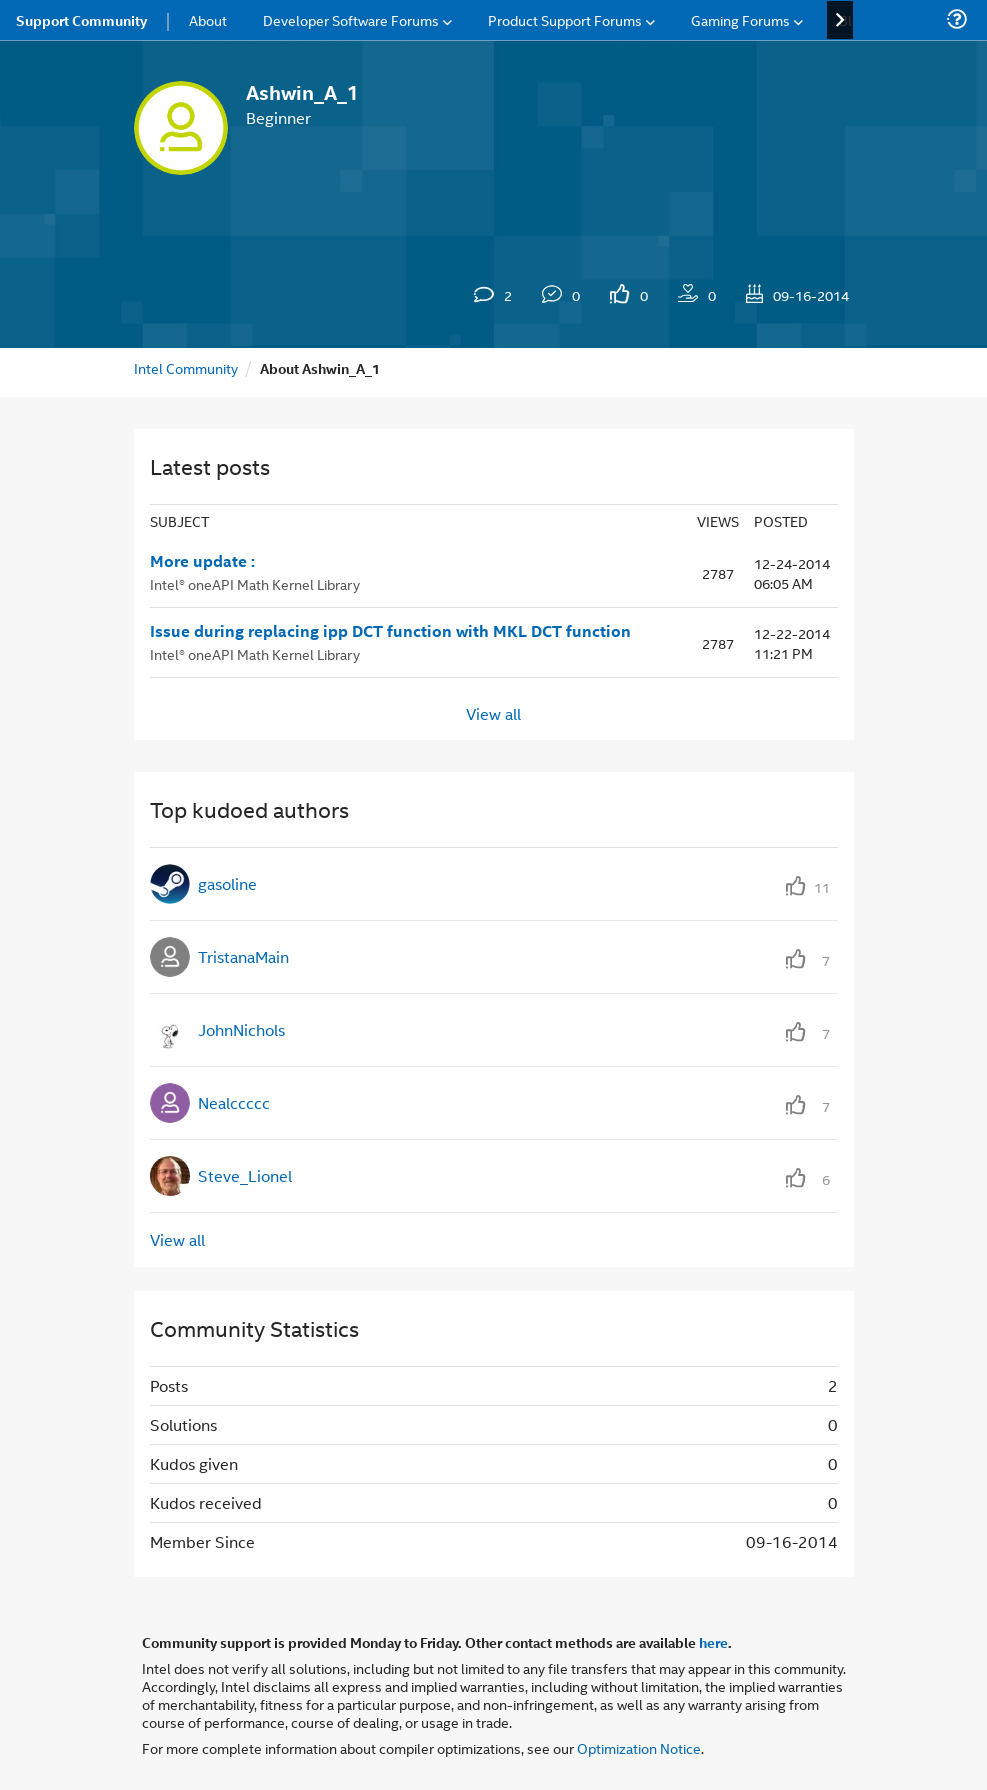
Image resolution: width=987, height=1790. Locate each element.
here (713, 1642)
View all (493, 712)
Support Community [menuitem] (81, 20)
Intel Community (186, 367)
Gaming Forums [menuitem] (740, 19)
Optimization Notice (639, 1747)
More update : (202, 561)
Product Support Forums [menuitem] (565, 19)
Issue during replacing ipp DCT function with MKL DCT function (390, 631)
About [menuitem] (208, 19)
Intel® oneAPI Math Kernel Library (255, 583)
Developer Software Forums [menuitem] (351, 19)
